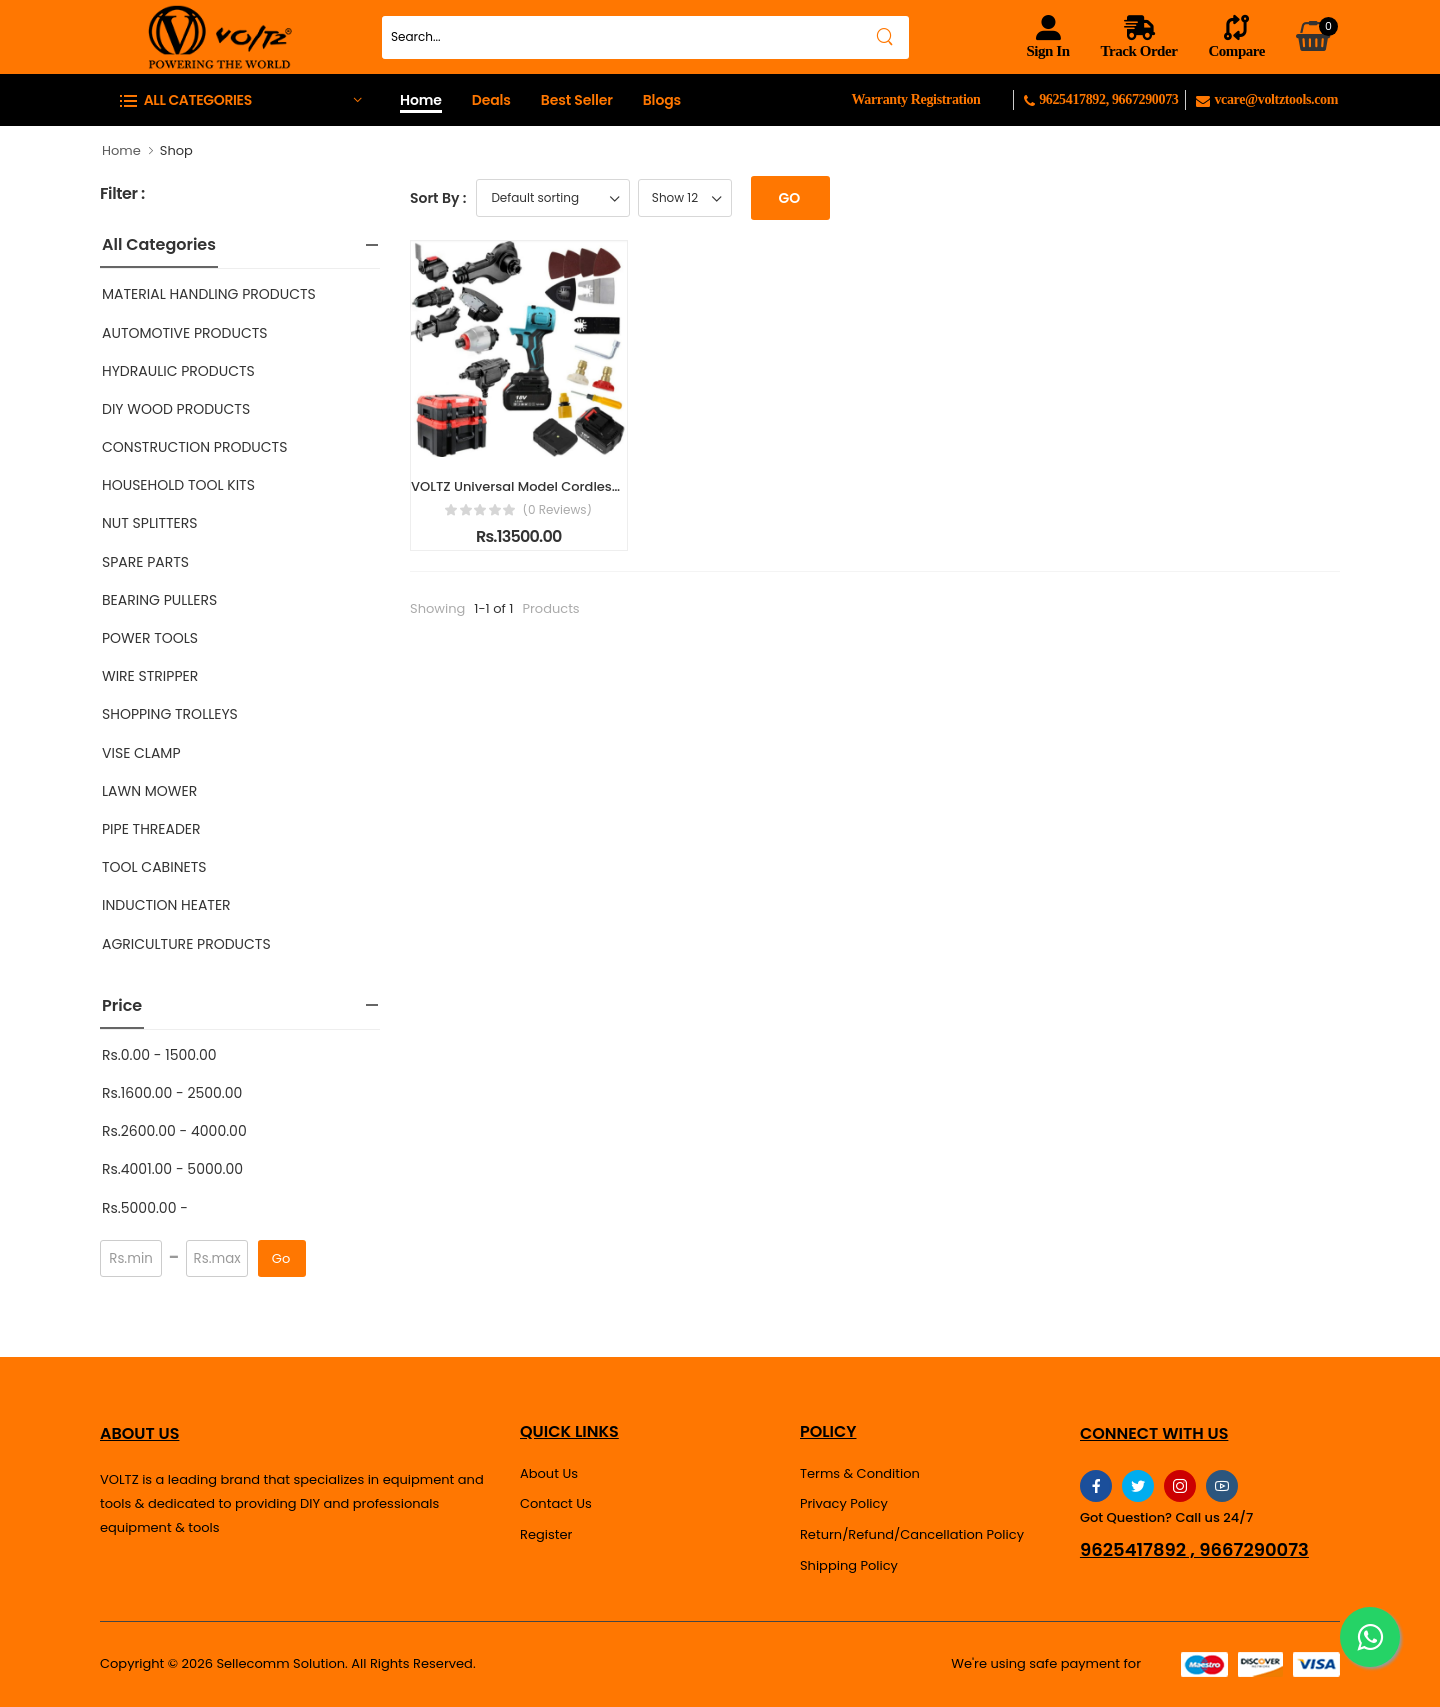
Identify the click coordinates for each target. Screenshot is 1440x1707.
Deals (491, 100)
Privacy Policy (844, 1503)
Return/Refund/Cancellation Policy (912, 1534)
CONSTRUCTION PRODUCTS (194, 447)
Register (546, 1534)
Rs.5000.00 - (145, 1208)
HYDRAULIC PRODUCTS (178, 371)
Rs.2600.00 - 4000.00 (174, 1131)
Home (421, 100)
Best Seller (577, 100)
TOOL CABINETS (154, 867)
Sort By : (438, 198)
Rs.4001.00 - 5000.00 (172, 1169)
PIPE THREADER (151, 829)
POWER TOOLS (150, 638)
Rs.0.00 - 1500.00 (159, 1055)
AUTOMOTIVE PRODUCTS (185, 333)
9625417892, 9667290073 (1104, 99)
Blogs (662, 100)
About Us (549, 1473)
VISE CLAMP (141, 753)
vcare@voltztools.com (1267, 99)
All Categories (159, 244)
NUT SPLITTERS (149, 523)
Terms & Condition (860, 1473)
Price (122, 1005)
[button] (240, 99)
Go (281, 1258)
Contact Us (556, 1503)
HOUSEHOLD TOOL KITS (178, 485)
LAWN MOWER (149, 791)
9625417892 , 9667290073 (1194, 1550)
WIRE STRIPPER (150, 676)
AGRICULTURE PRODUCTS (186, 944)
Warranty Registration (915, 99)
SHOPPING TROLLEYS (170, 714)
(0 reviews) (557, 510)
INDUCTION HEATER (166, 905)
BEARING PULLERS (159, 600)
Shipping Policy (849, 1565)
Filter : (122, 194)
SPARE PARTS (145, 562)
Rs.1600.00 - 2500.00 (172, 1093)
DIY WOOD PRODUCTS (176, 409)
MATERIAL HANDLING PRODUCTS (209, 294)
